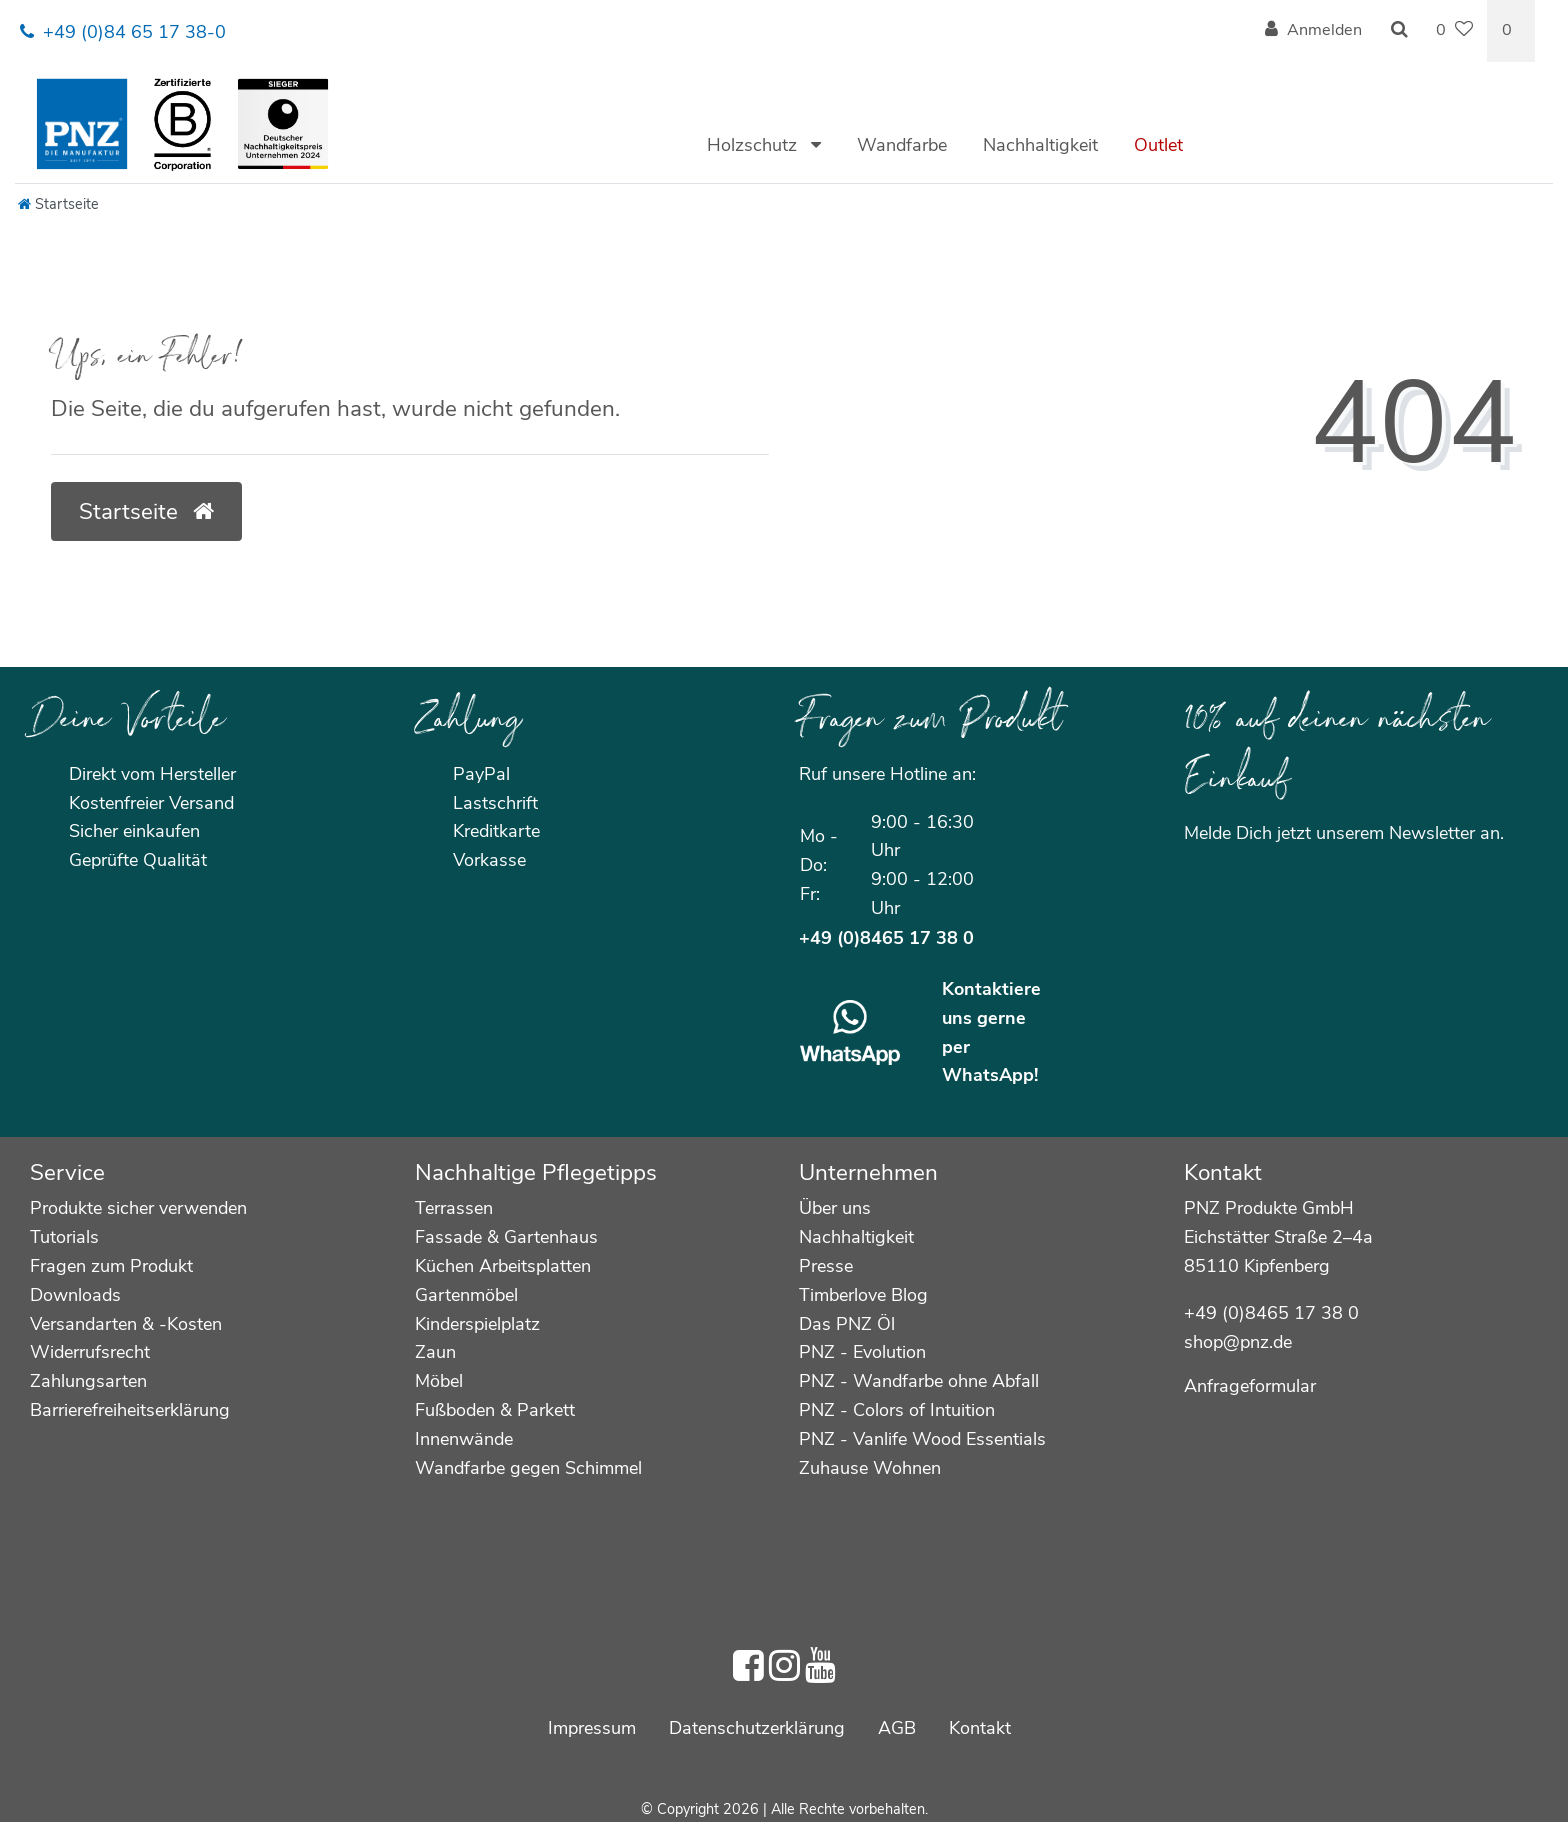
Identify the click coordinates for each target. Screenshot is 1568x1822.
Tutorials (64, 1237)
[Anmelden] (1313, 31)
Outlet (1158, 145)
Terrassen (454, 1208)
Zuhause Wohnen (870, 1468)
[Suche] (1399, 31)
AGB (897, 1728)
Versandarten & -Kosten (126, 1324)
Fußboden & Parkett (495, 1410)
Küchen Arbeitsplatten (503, 1266)
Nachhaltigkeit (1040, 145)
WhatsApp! (990, 1075)
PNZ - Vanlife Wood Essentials (922, 1439)
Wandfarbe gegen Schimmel (528, 1468)
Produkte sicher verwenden (138, 1208)
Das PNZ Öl (847, 1324)
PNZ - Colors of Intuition (897, 1410)
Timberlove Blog (863, 1295)
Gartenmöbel (466, 1295)
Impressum (592, 1728)
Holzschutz (754, 145)
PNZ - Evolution (862, 1352)
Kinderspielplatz (477, 1324)
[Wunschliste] (1454, 31)
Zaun (435, 1352)
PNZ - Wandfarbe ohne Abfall (919, 1381)
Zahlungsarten (88, 1381)
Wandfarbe (902, 145)
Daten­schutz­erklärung (757, 1728)
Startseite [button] (146, 511)
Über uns (835, 1208)
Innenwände (464, 1439)
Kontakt (980, 1728)
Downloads (75, 1295)
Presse (826, 1266)
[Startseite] (58, 204)
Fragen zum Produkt (111, 1266)
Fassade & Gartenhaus (506, 1237)
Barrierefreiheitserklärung (130, 1410)
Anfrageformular (1250, 1386)
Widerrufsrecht (90, 1352)
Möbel (439, 1381)
